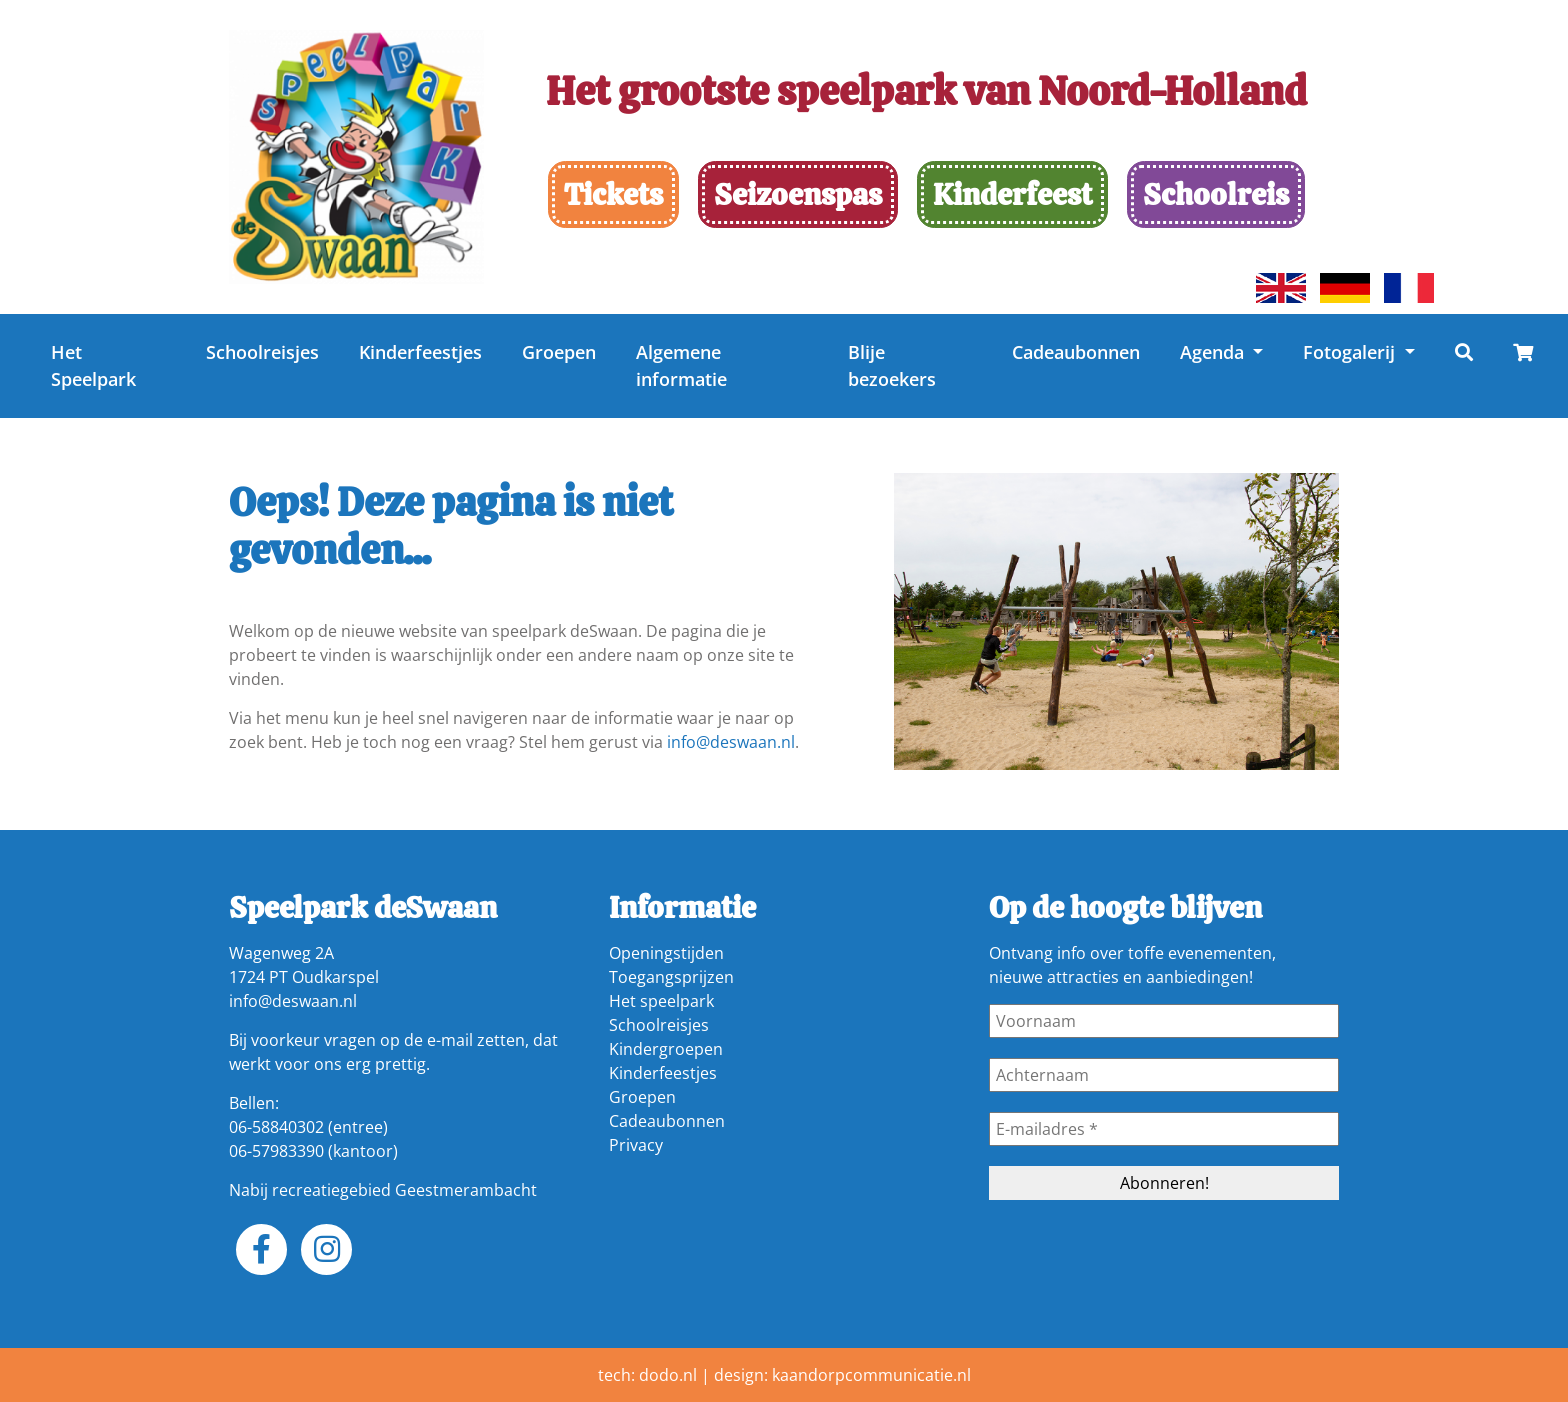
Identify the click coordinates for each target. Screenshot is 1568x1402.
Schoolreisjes (262, 352)
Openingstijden (666, 953)
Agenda (1214, 352)
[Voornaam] (1164, 1021)
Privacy (636, 1145)
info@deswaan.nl (731, 742)
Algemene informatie (681, 365)
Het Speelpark (93, 365)
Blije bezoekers (892, 365)
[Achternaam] (1164, 1075)
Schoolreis (1216, 194)
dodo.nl (668, 1375)
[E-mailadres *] (1164, 1129)
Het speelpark (661, 1001)
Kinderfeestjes (420, 352)
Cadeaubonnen (1076, 352)
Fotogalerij (1351, 352)
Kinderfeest (1012, 194)
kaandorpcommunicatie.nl (871, 1375)
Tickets (613, 194)
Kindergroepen (666, 1049)
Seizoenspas (798, 194)
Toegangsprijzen (671, 977)
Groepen (559, 352)
